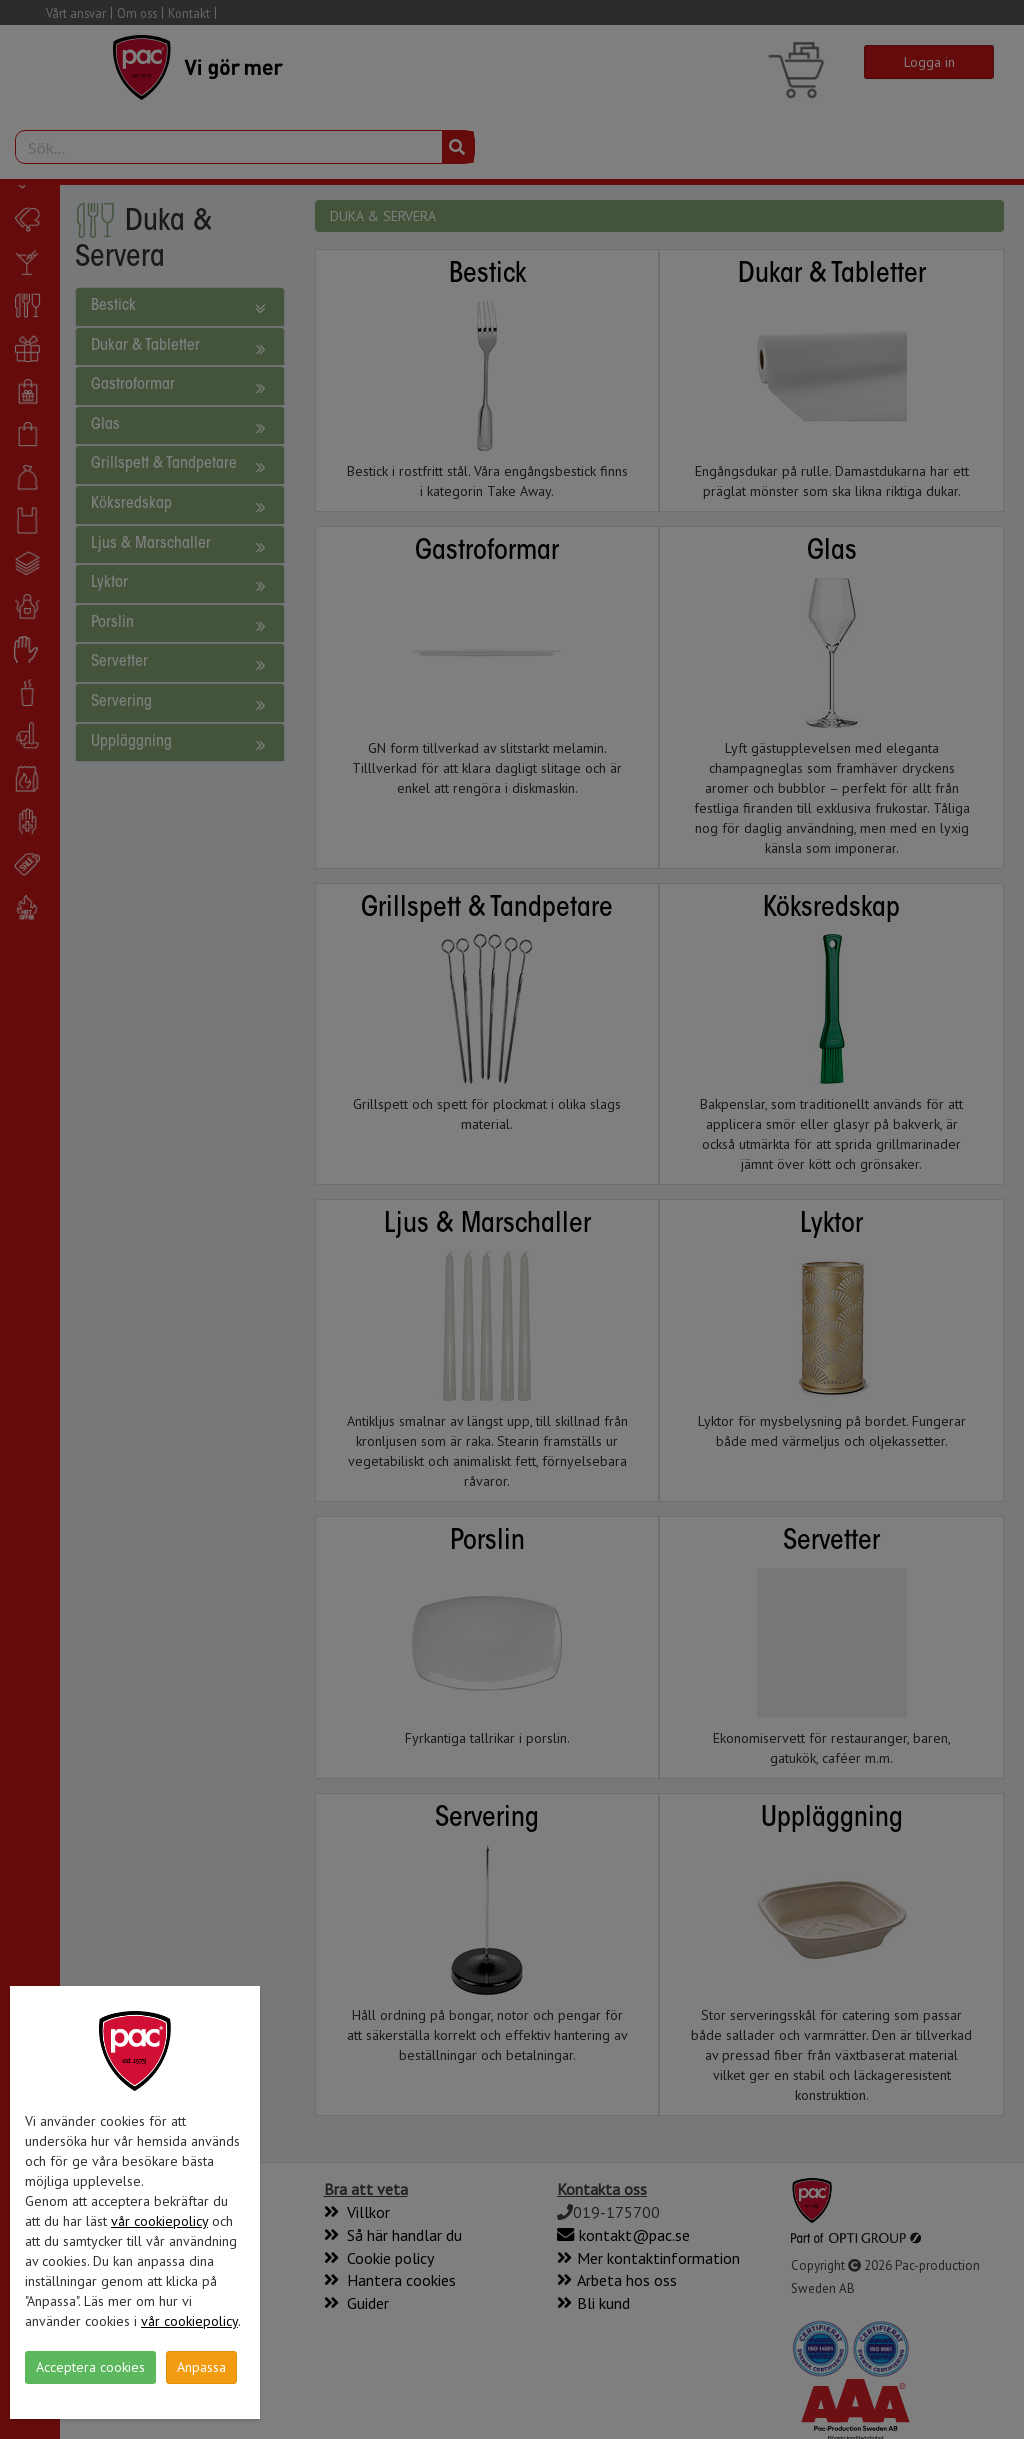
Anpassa (201, 2367)
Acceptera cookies (90, 2367)
